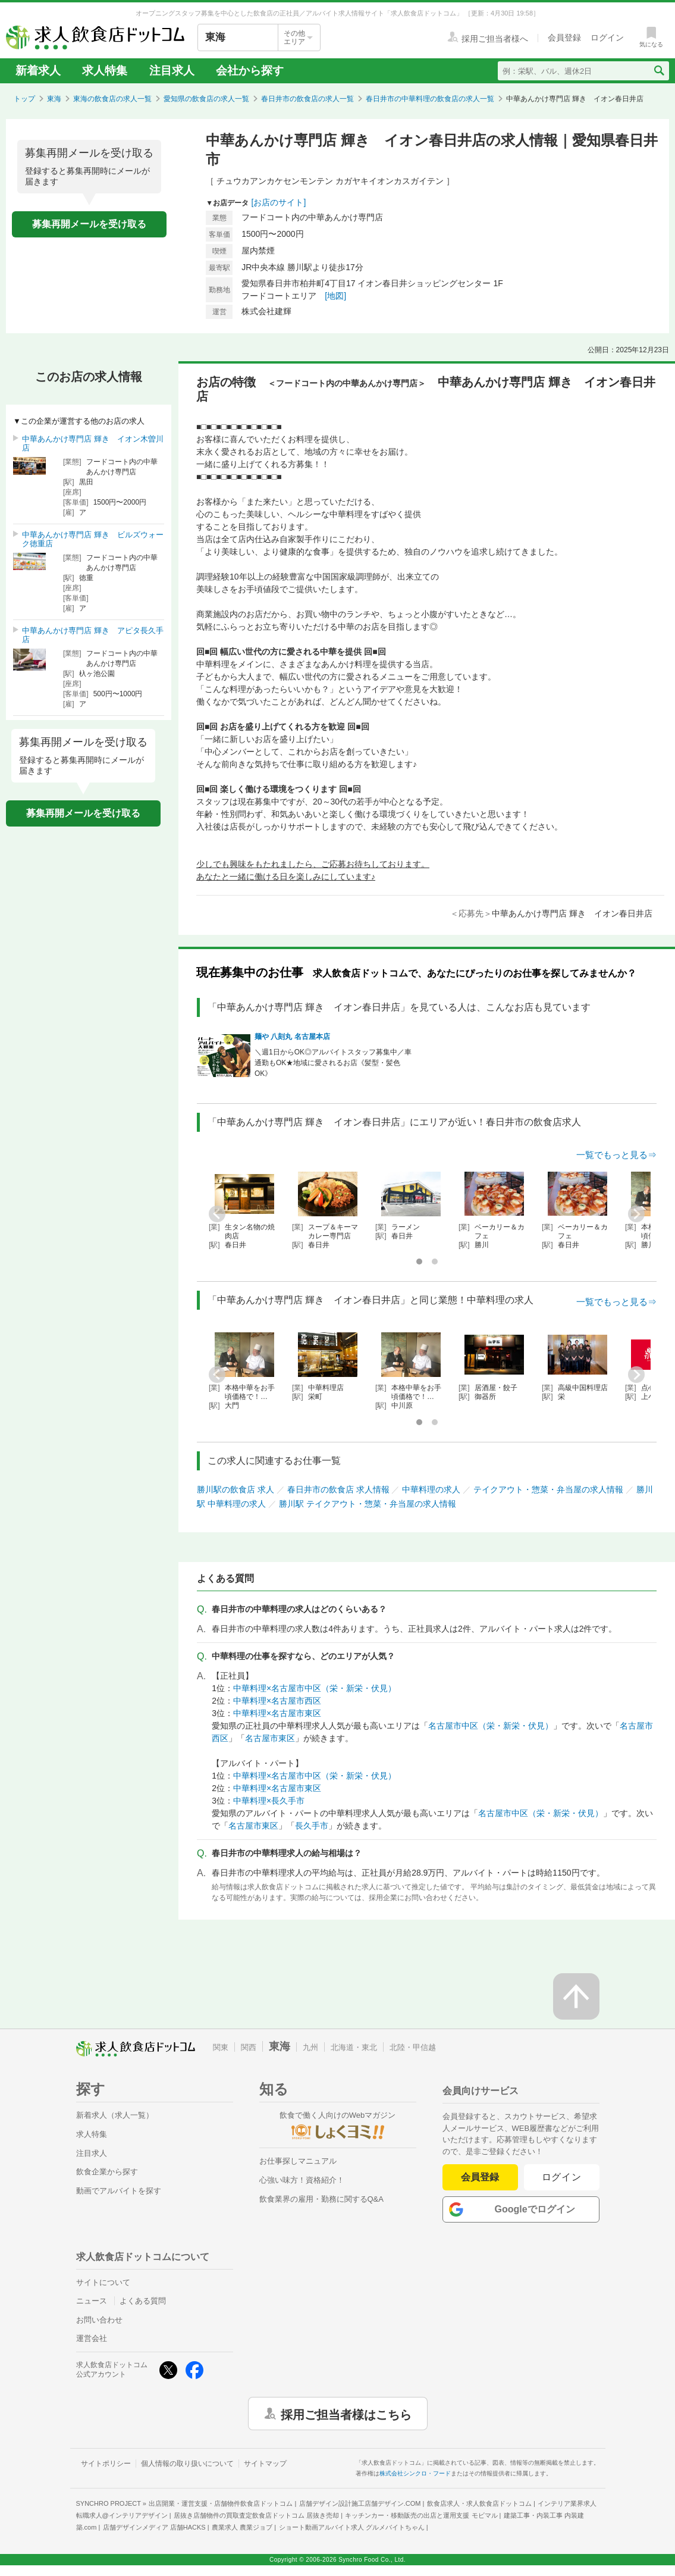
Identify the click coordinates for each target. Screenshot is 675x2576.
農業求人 (242, 2527)
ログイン (562, 2177)
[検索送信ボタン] (658, 70)
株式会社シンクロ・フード (415, 2473)
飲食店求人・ (479, 2503)
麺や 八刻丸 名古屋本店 (292, 1036)
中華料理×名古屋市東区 (277, 1713)
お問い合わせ (99, 2319)
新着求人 (38, 70)
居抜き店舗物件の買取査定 (256, 2515)
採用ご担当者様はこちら (346, 2414)
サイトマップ (265, 2463)
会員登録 (480, 2177)
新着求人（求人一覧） (114, 2115)
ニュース (91, 2300)
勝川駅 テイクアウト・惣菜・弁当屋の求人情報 (367, 1503)
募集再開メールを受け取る (89, 224)
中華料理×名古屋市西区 (277, 1700)
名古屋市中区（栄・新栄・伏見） (490, 1725)
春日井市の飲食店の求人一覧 (307, 99)
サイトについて (103, 2282)
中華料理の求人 (431, 1489)
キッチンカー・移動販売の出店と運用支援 (421, 2515)
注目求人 (171, 70)
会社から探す (250, 70)
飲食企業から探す (107, 2171)
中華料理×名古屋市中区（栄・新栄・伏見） (314, 1688)
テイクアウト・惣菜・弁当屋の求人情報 (548, 1489)
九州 (310, 2047)
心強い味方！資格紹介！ (301, 2180)
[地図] (335, 296)
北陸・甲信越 (413, 2047)
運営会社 (91, 2338)
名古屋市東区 (270, 1738)
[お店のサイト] (279, 202)
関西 (248, 2047)
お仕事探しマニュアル (298, 2160)
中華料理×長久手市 (268, 1800)
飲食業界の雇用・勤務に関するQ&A (321, 2199)
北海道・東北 (354, 2047)
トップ (24, 99)
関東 (220, 2047)
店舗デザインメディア (154, 2527)
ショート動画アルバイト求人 (352, 2527)
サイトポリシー (106, 2463)
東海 (54, 99)
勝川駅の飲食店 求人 (235, 1489)
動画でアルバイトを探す (118, 2190)
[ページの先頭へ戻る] (576, 1996)
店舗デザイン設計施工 (360, 2503)
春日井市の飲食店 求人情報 (338, 1489)
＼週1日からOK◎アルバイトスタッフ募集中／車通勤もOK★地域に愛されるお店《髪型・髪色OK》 (333, 1063)
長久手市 (311, 1825)
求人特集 (104, 70)
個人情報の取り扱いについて (187, 2463)
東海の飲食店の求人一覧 (112, 99)
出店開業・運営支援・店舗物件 (221, 2503)
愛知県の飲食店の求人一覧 (206, 99)
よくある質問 (143, 2300)
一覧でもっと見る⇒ (616, 1155)
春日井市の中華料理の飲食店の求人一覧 (430, 99)
